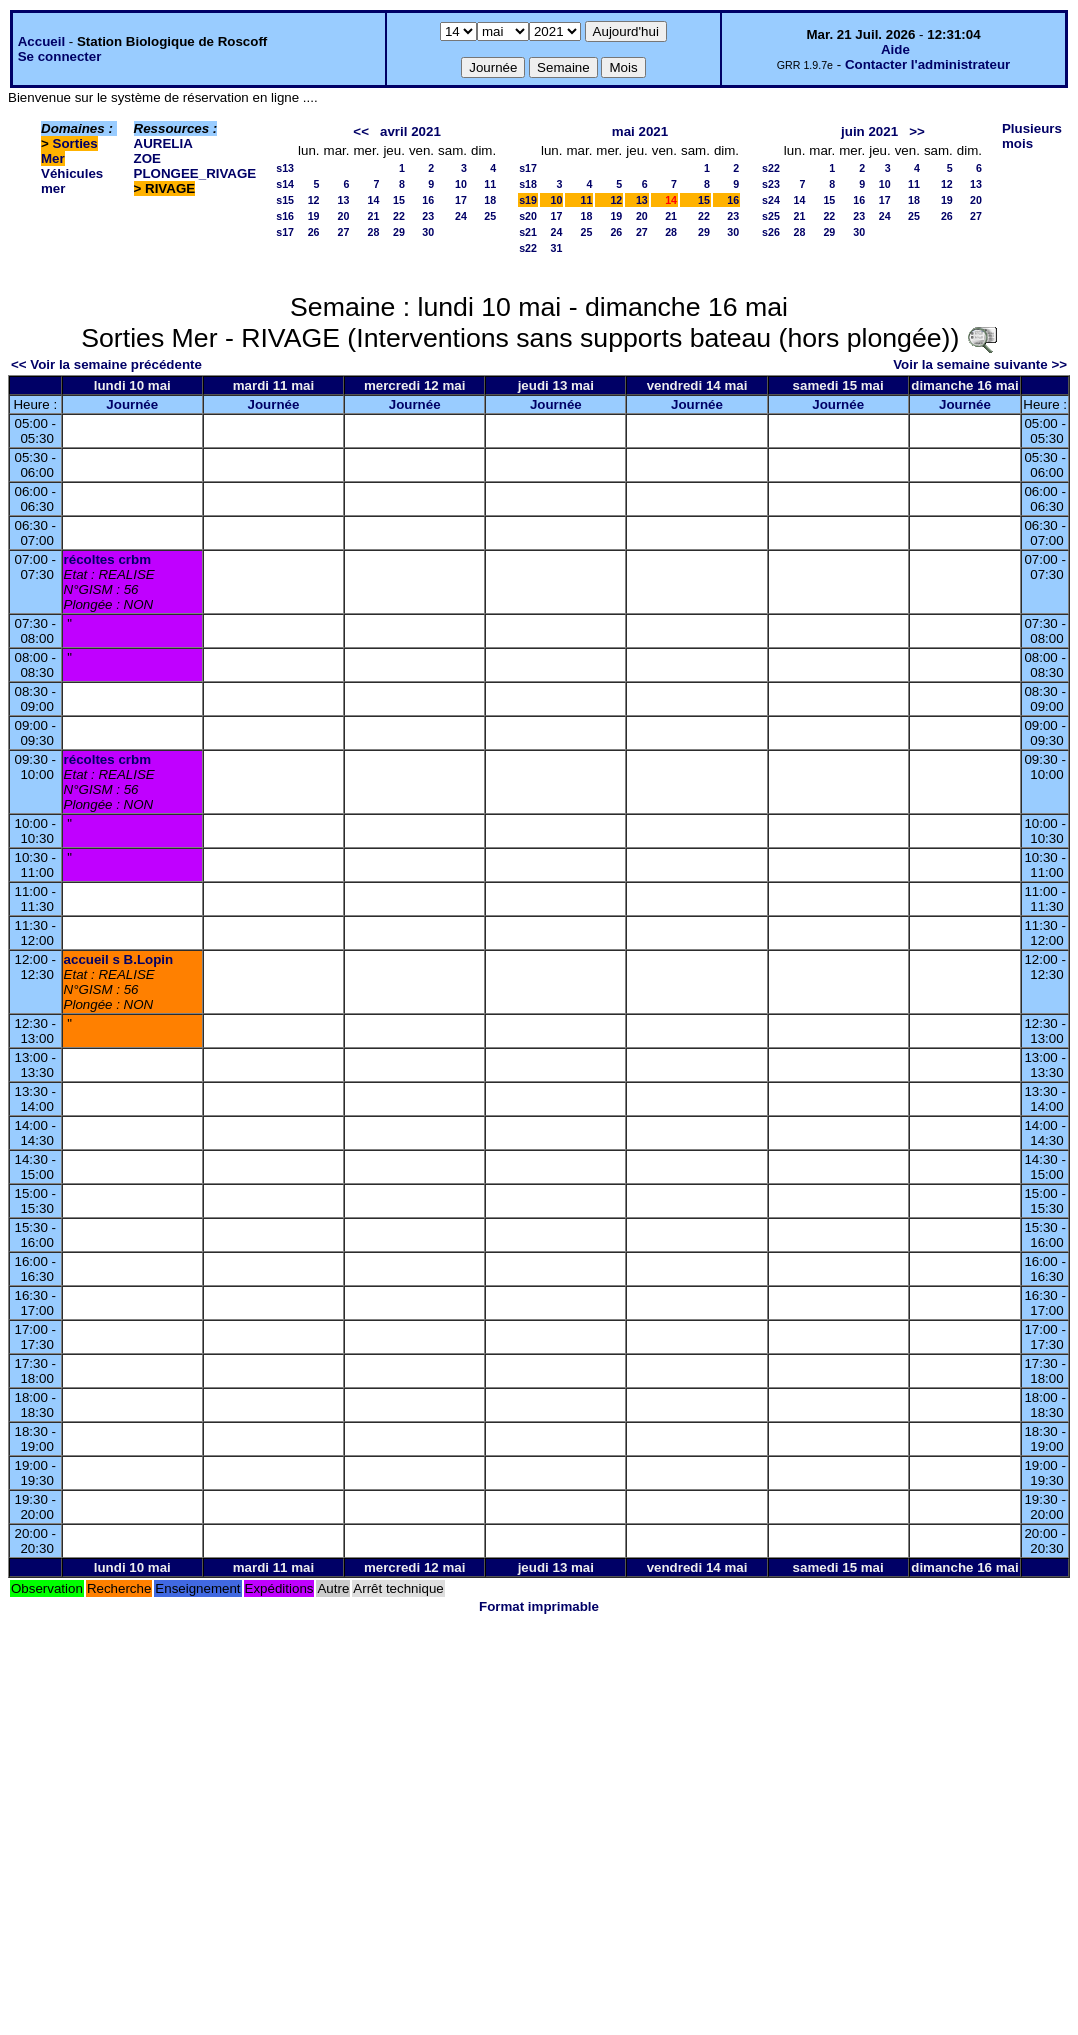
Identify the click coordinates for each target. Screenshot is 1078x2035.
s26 (771, 232)
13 (344, 200)
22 (399, 216)
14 (374, 200)
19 (314, 216)
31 (557, 248)
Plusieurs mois (1032, 136)
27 (344, 232)
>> (917, 131)
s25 (771, 216)
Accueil (41, 41)
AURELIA (163, 143)
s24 (771, 200)
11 (490, 184)
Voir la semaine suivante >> (980, 364)
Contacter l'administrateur (927, 64)
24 (461, 216)
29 (399, 232)
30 (428, 232)
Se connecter (60, 56)
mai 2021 (640, 131)
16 (428, 200)
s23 (771, 184)
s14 (285, 184)
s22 (528, 248)
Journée (132, 404)
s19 (528, 200)
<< (361, 131)
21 (374, 216)
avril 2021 (410, 131)
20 (344, 216)
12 (314, 200)
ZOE (147, 158)
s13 (285, 168)
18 (490, 200)
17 (461, 200)
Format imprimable (539, 1606)
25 (490, 216)
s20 (528, 216)
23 (428, 216)
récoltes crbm (107, 559)
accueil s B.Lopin (119, 959)
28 (374, 232)
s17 (285, 232)
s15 (285, 200)
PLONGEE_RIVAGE (195, 173)
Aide (895, 49)
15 (399, 200)
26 (314, 232)
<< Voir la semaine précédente (106, 364)
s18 (528, 184)
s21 (528, 232)
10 (461, 184)
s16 (285, 216)
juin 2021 (869, 131)
